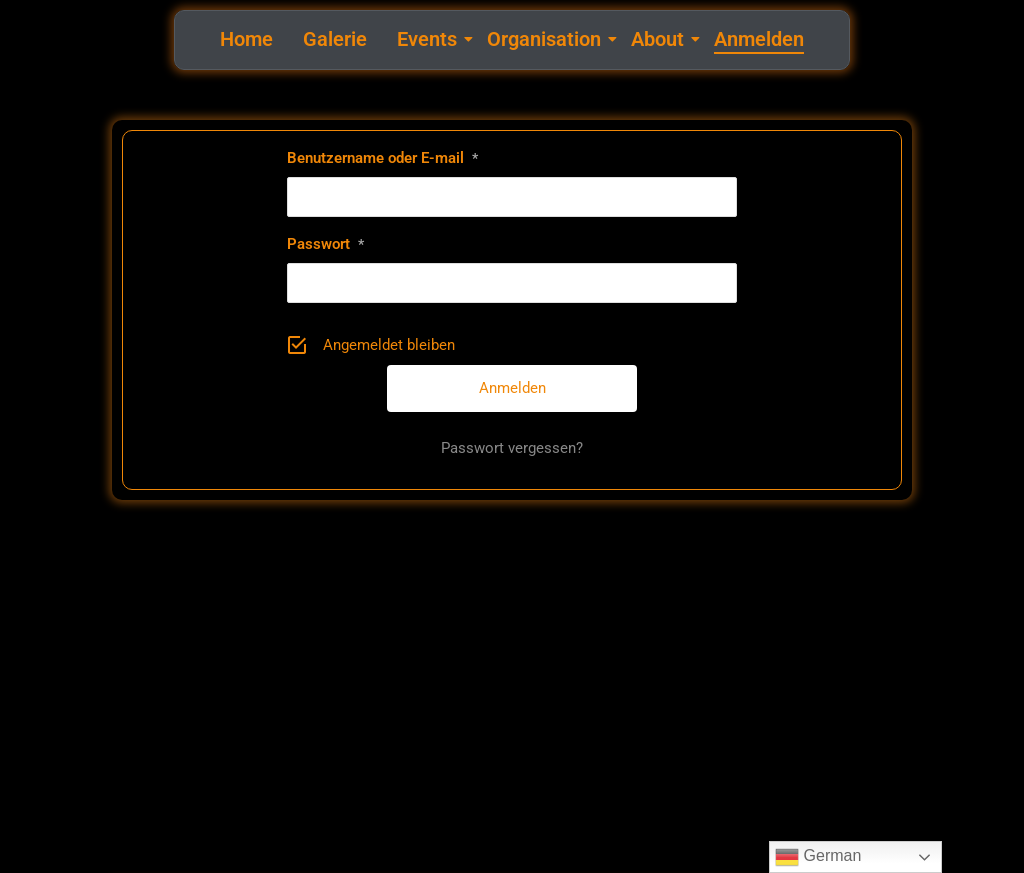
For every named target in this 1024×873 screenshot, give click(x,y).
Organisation (546, 39)
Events (429, 39)
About (660, 39)
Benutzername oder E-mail (382, 158)
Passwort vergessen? (512, 448)
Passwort (325, 244)
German (818, 857)
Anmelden (759, 39)
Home (246, 39)
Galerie (335, 39)
